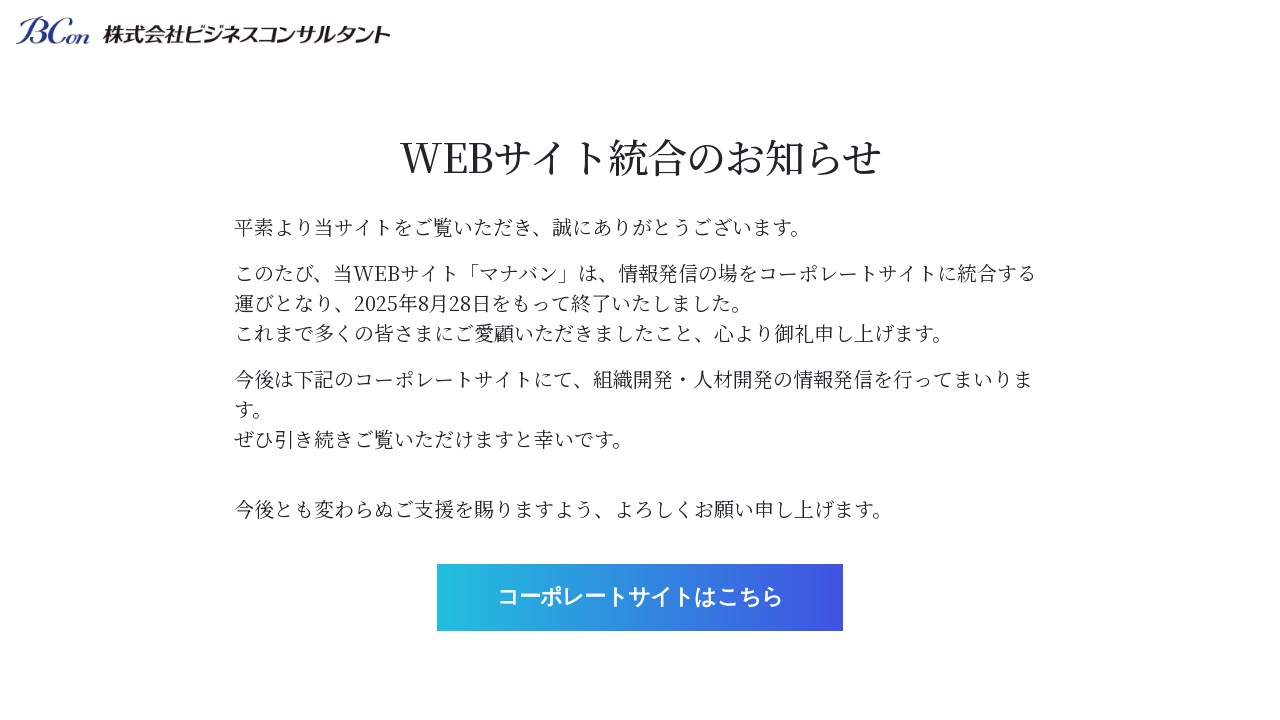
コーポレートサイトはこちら (640, 596)
